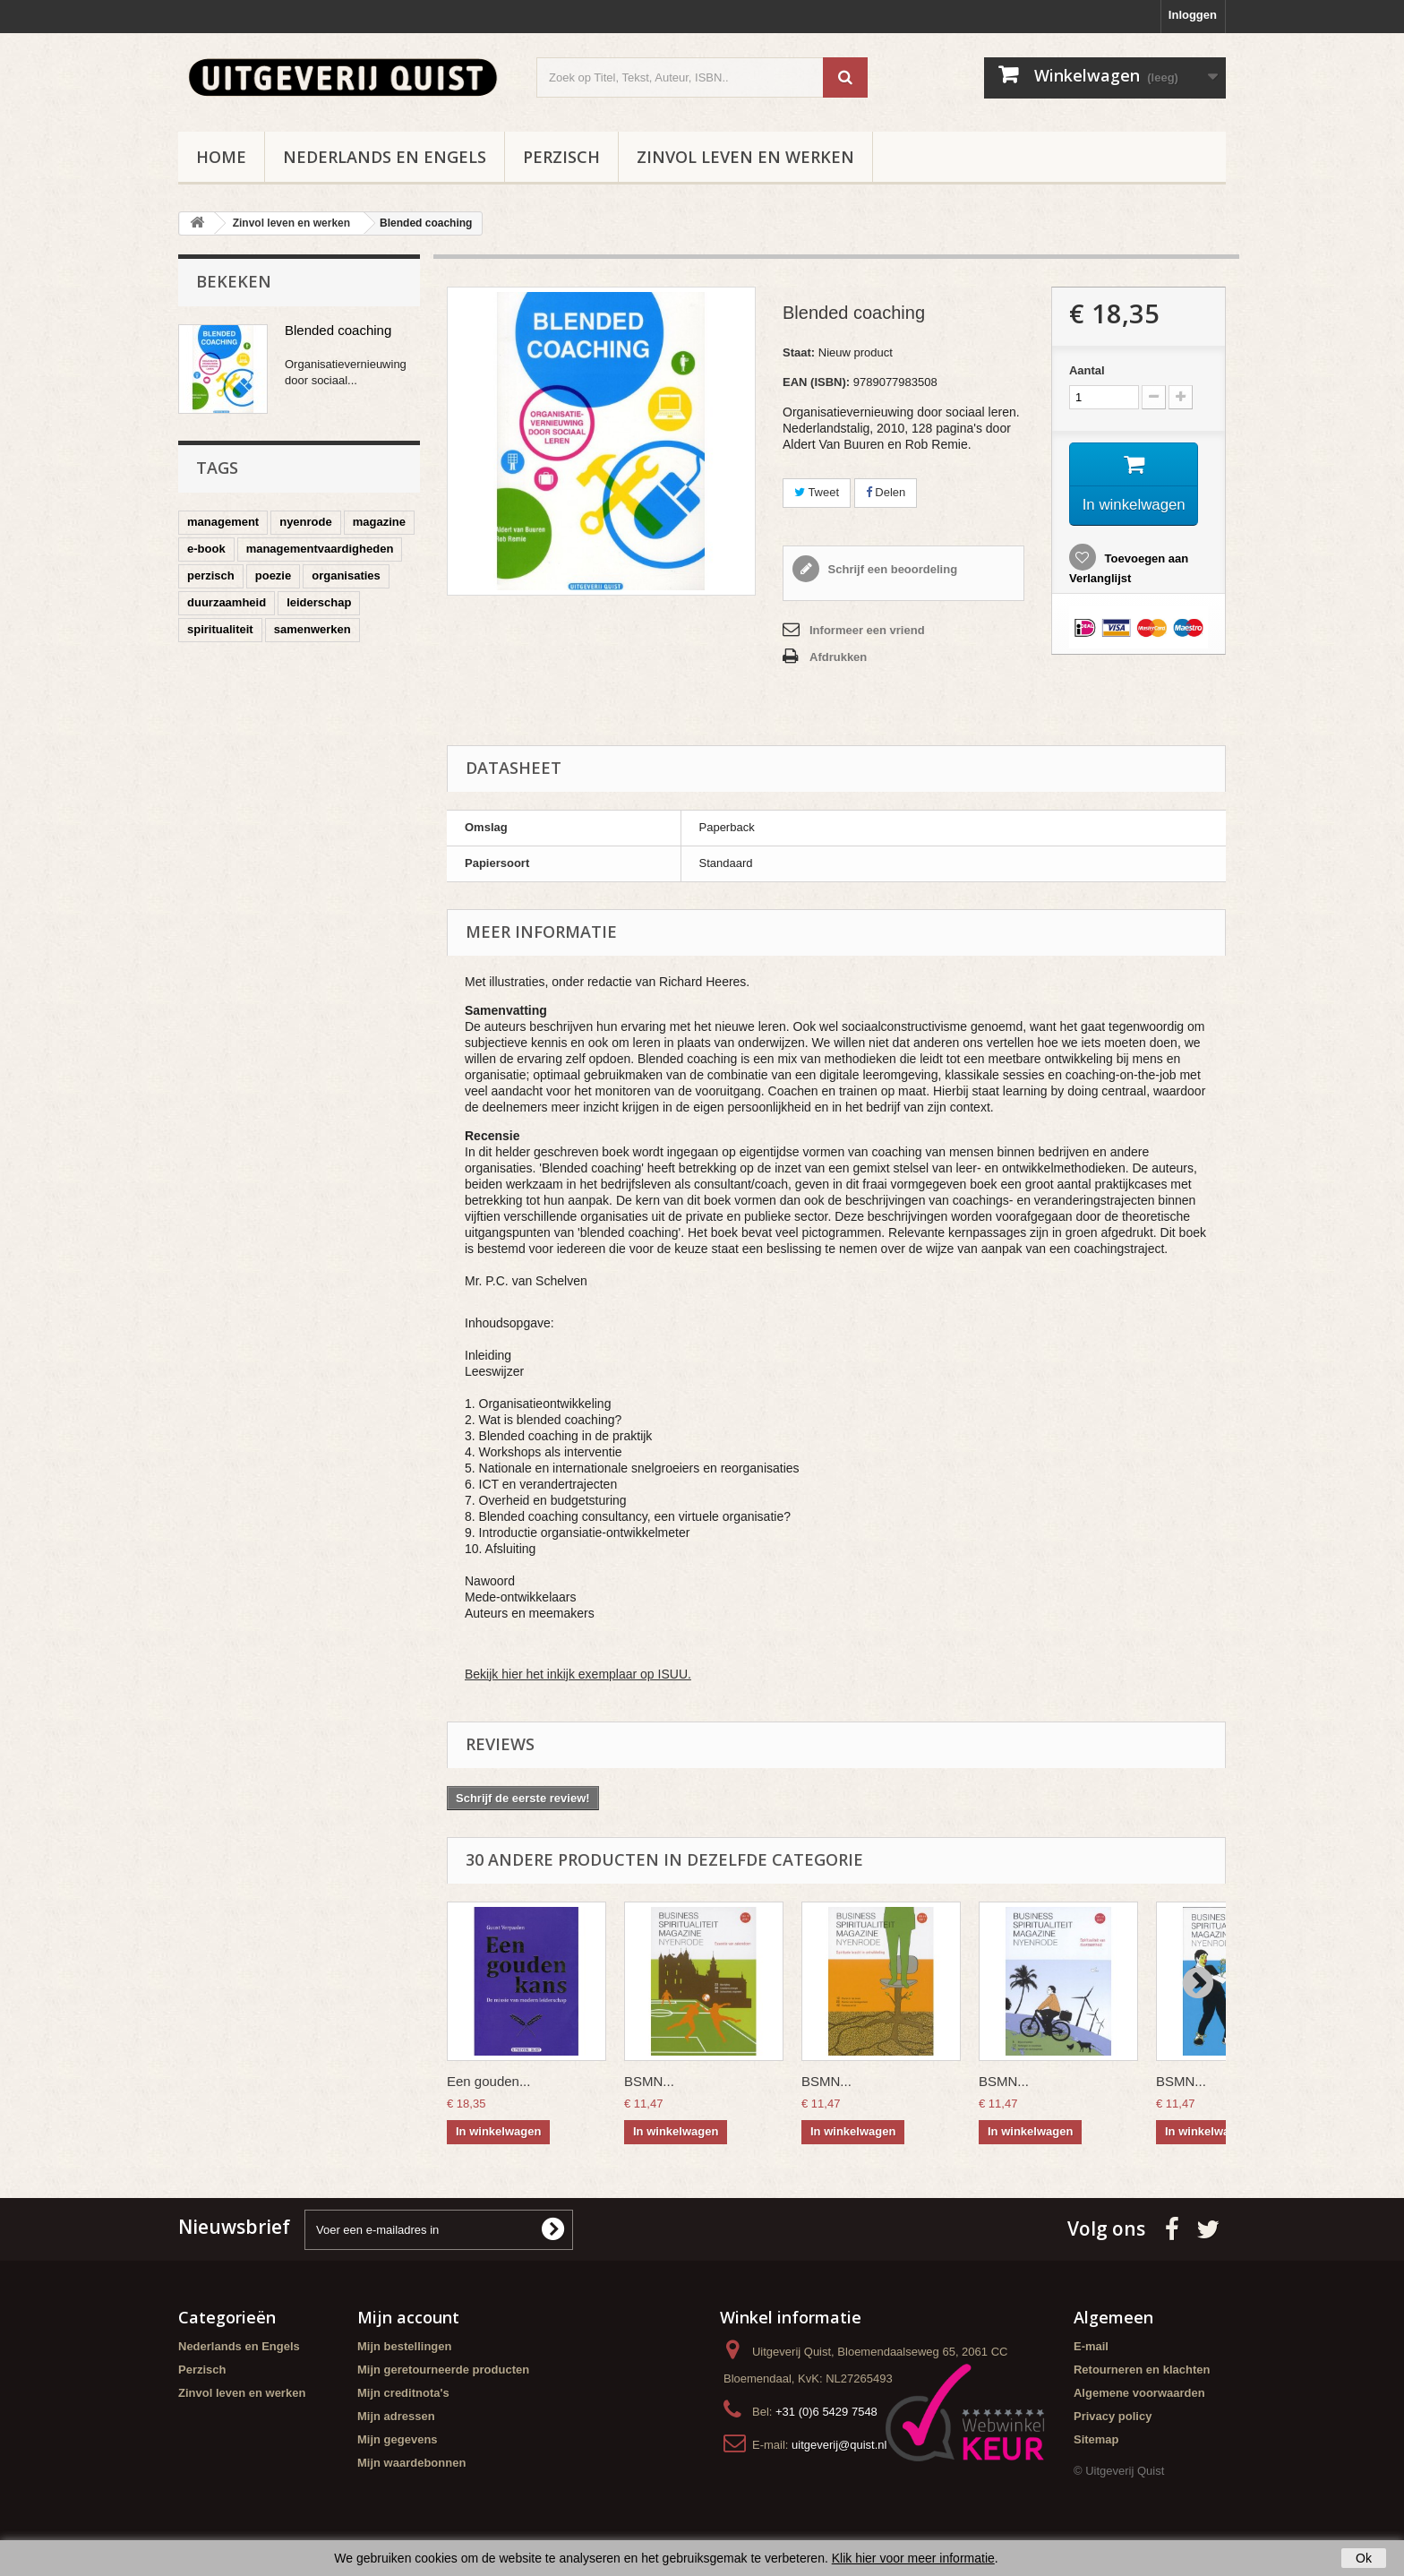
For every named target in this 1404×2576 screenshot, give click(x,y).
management (223, 521)
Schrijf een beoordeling (891, 569)
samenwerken (312, 629)
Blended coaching (338, 330)
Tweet (816, 492)
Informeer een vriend (867, 630)
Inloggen (1193, 14)
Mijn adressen (396, 2416)
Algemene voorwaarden (1139, 2393)
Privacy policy (1112, 2416)
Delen (886, 492)
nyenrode (305, 521)
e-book (206, 548)
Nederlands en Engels (384, 156)
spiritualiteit (220, 629)
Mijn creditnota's (403, 2393)
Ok (1364, 2558)
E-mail (1091, 2346)
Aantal (1087, 370)
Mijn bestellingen (404, 2346)
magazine (379, 521)
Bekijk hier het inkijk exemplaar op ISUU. (578, 1674)
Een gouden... (488, 2081)
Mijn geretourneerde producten (443, 2369)
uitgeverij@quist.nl (839, 2444)
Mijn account (408, 2317)
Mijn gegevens (397, 2439)
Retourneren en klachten (1142, 2369)
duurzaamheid (226, 602)
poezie (273, 575)
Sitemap (1096, 2439)
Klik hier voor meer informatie (913, 2558)
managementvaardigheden (320, 548)
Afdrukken (838, 657)
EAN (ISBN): (816, 382)
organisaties (346, 575)
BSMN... (649, 2081)
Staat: (799, 352)
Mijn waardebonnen (411, 2462)
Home (221, 156)
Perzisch (561, 156)
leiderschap (319, 602)
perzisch (211, 575)
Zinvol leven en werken (745, 156)
